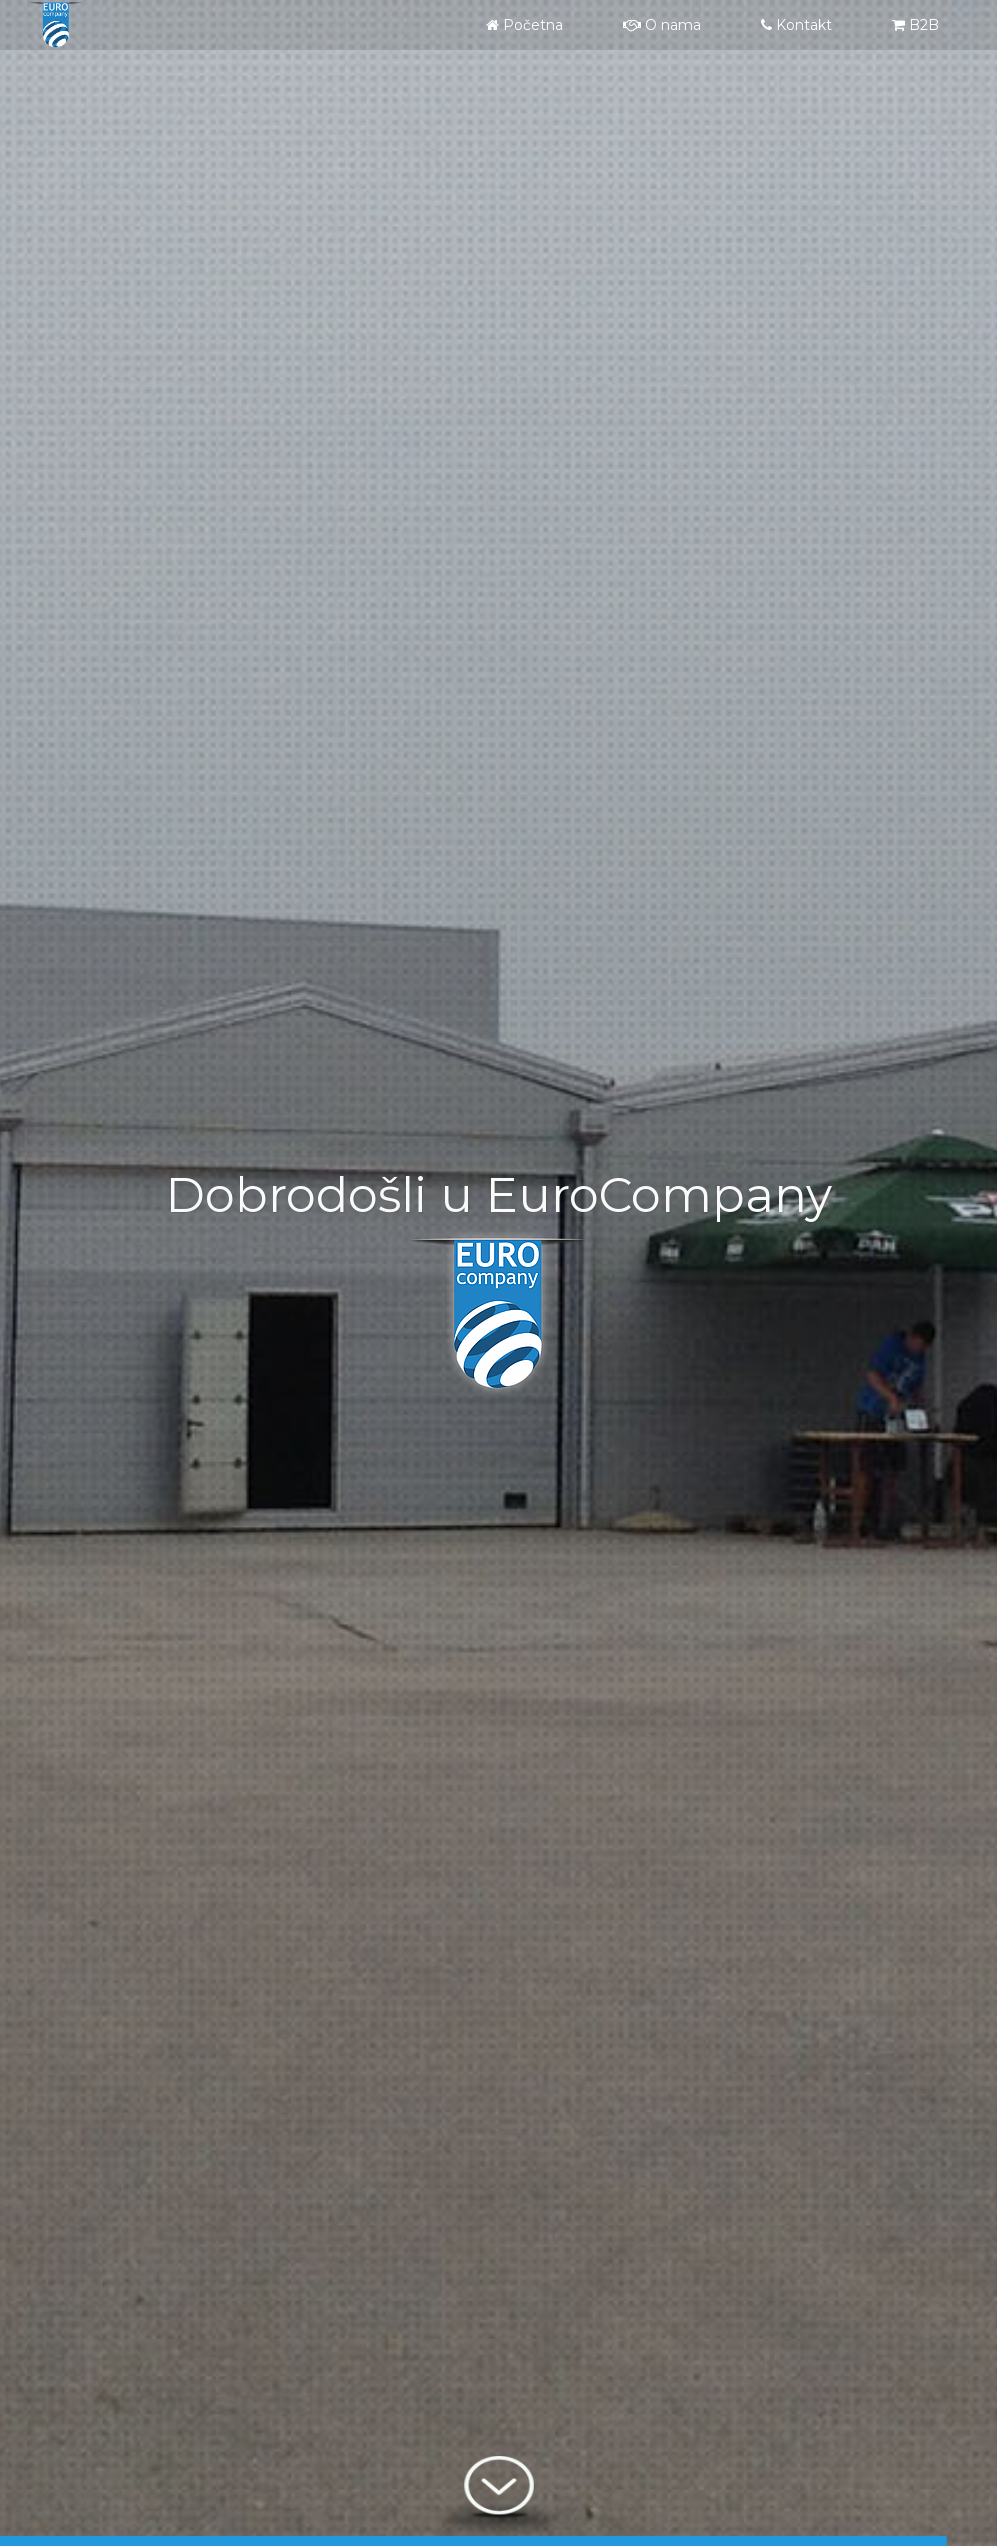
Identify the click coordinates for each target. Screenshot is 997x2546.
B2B (915, 25)
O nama (662, 25)
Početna (524, 25)
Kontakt (796, 25)
